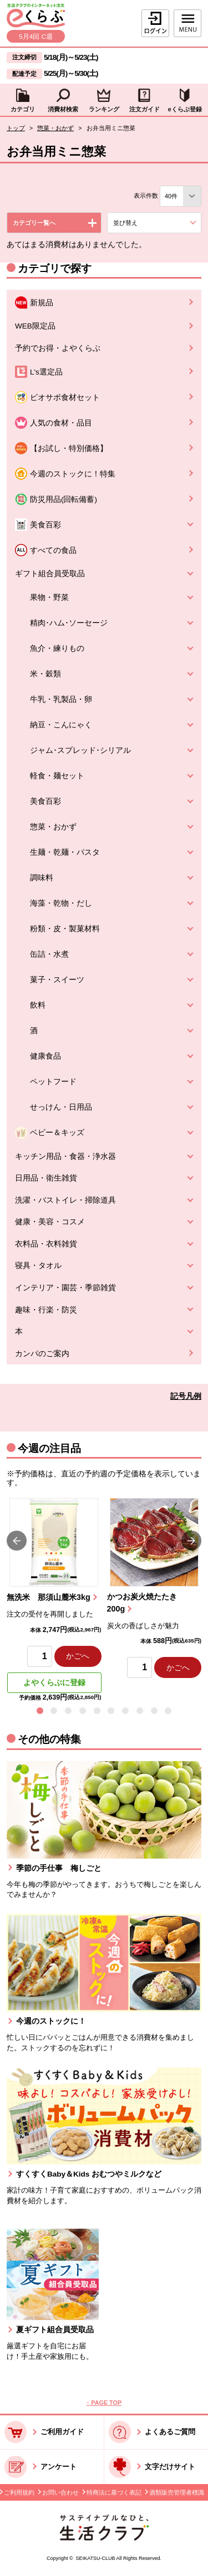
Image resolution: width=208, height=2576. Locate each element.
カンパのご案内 (42, 1353)
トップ (16, 128)
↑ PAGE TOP (104, 2402)
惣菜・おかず (55, 128)
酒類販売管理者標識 (176, 2492)
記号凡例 (185, 1396)
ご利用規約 (19, 2492)
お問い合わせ (60, 2492)
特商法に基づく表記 (114, 2492)
